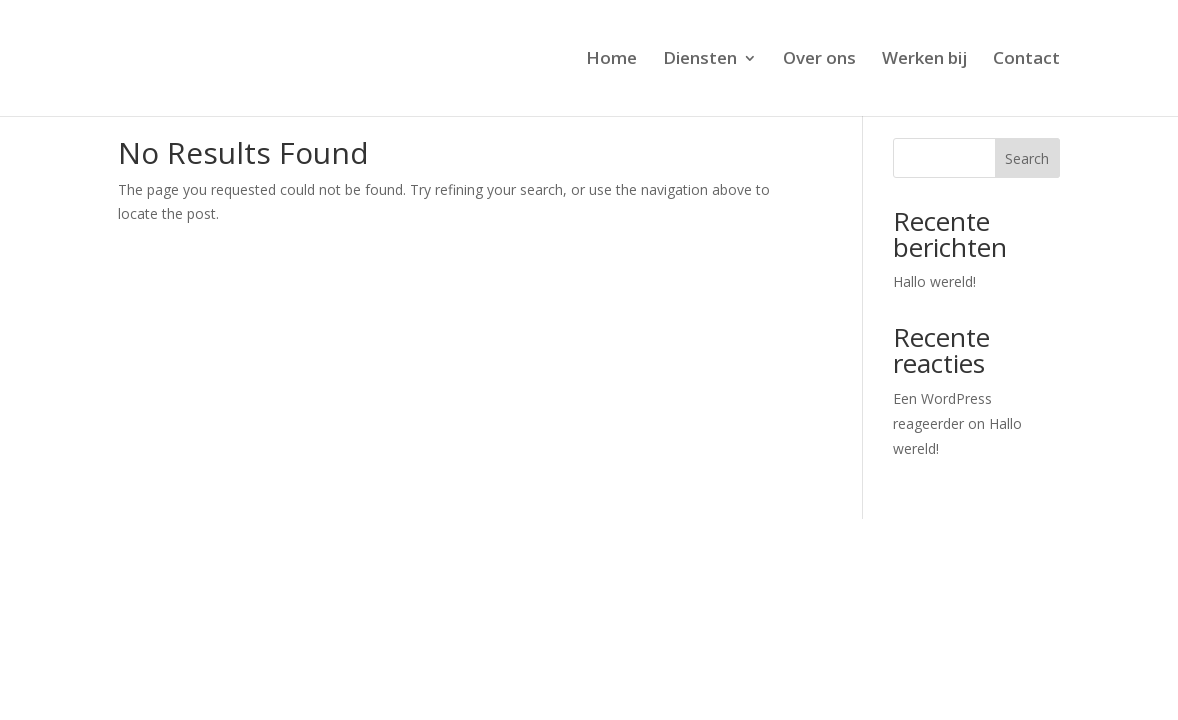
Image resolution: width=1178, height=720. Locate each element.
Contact (1026, 60)
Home (611, 60)
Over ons (819, 60)
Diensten (700, 60)
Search (1027, 158)
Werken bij (924, 60)
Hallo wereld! (934, 281)
